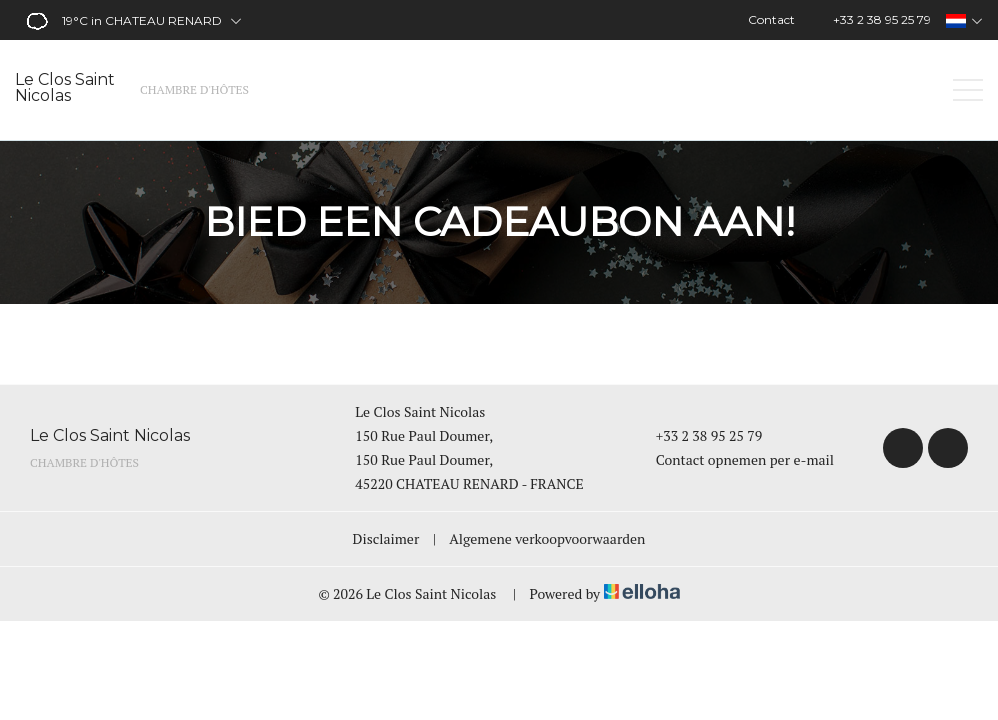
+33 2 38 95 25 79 (698, 435)
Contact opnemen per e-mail (733, 459)
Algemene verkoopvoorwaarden (547, 538)
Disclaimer (386, 538)
